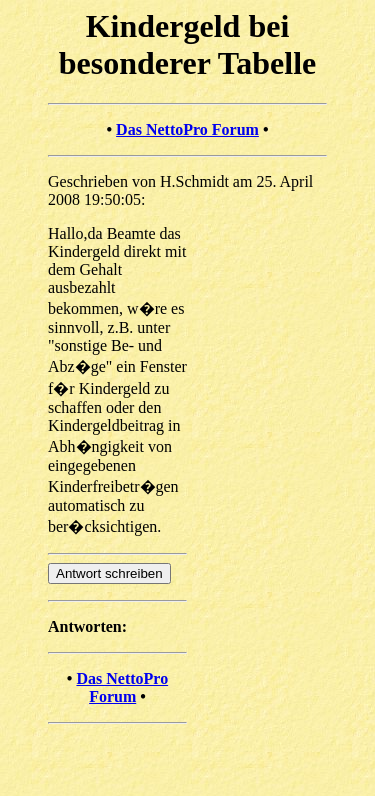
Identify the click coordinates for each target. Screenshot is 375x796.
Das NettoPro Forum (187, 129)
